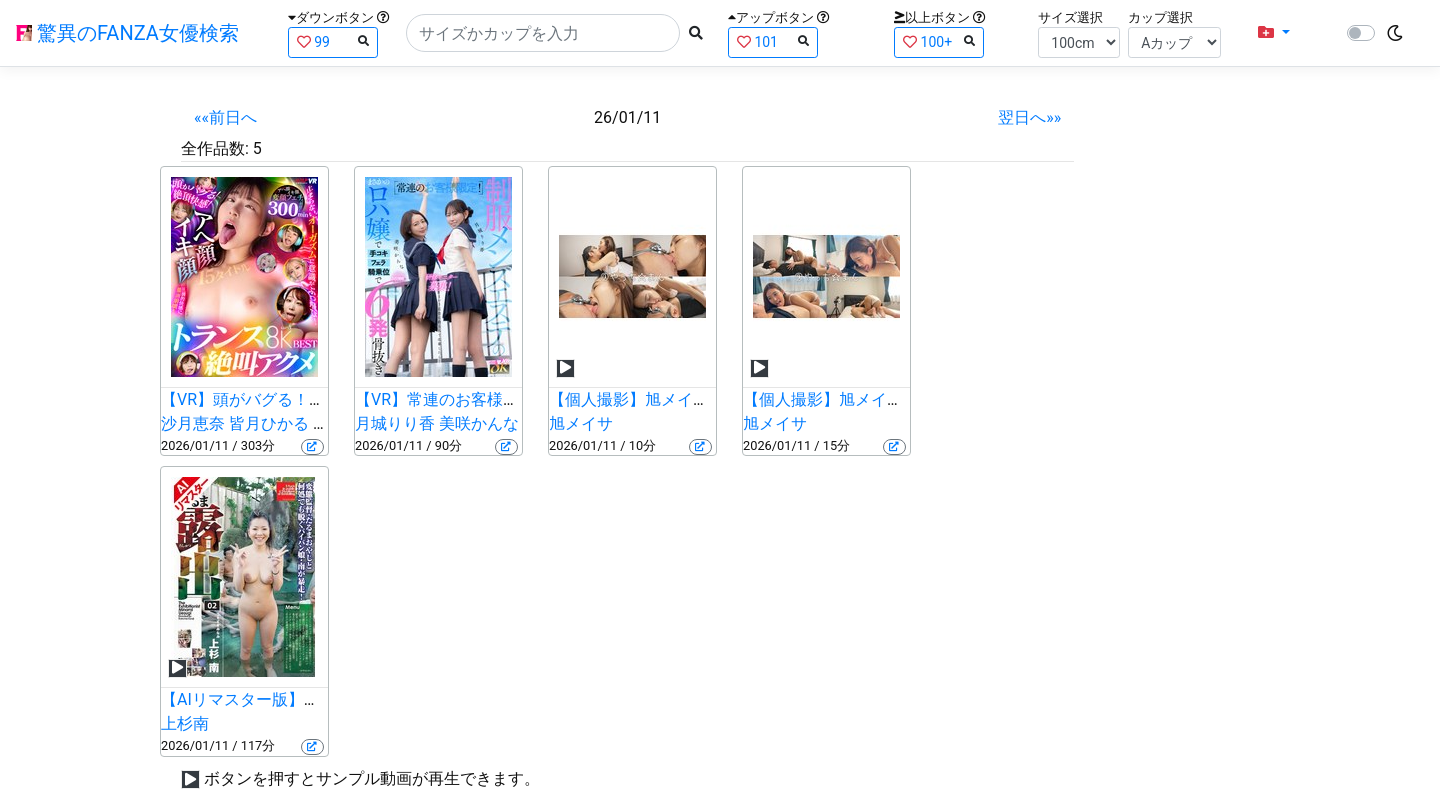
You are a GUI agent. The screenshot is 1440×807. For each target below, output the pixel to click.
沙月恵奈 (193, 423)
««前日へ (225, 117)
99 (333, 41)
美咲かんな (479, 423)
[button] (1274, 33)
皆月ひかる (269, 423)
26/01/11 (627, 117)
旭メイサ (581, 423)
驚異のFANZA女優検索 (127, 33)
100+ (939, 41)
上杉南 (185, 723)
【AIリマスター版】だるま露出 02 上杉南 (309, 699)
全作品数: (215, 148)
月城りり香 (395, 423)
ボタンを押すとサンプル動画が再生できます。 (372, 778)
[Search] (543, 33)
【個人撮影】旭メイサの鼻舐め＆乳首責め (895, 399)
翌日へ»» (1029, 117)
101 (773, 41)
